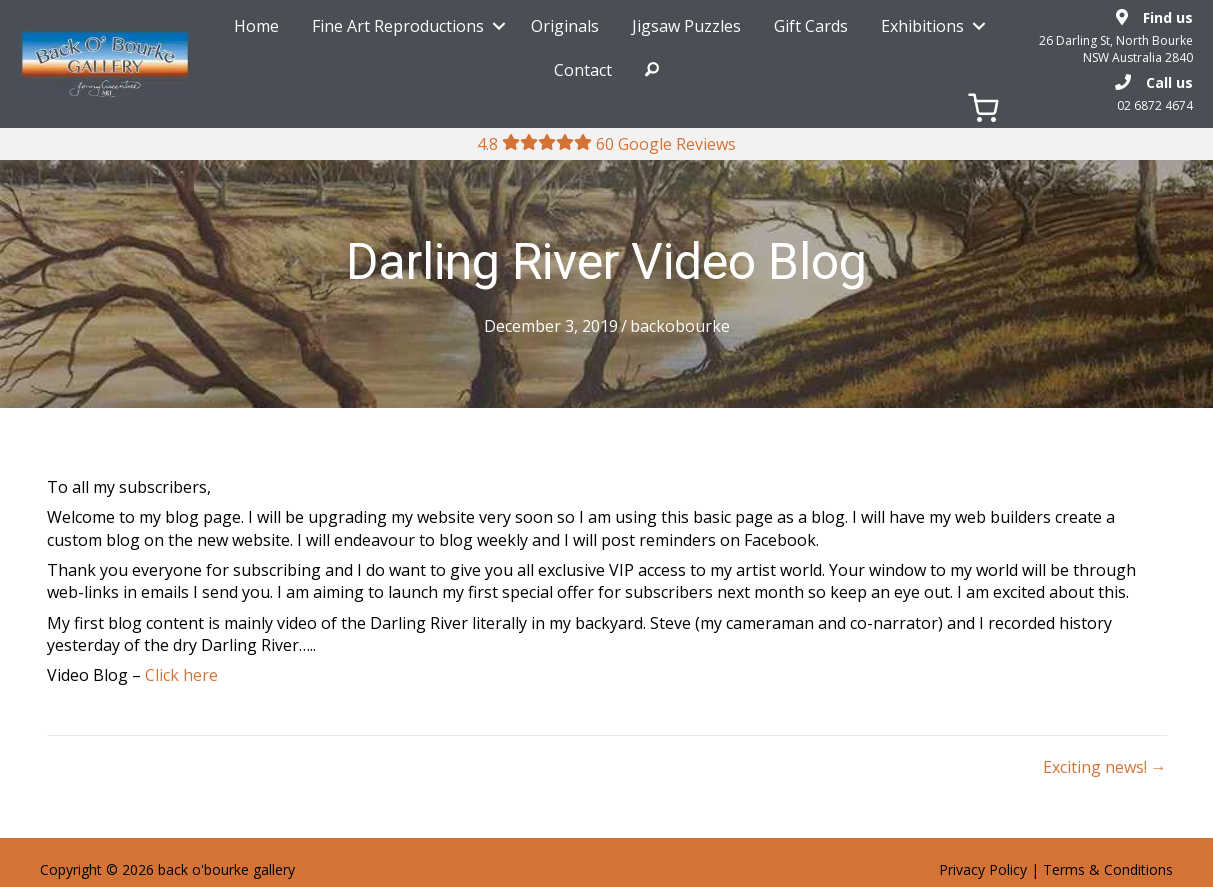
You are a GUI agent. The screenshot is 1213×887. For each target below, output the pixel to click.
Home (256, 26)
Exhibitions (922, 26)
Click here (181, 675)
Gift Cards (811, 26)
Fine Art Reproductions (398, 26)
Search (652, 69)
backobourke (680, 326)
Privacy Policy (983, 869)
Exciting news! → (1105, 767)
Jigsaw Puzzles (686, 26)
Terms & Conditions (1108, 869)
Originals (565, 26)
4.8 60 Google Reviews (606, 144)
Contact (583, 70)
